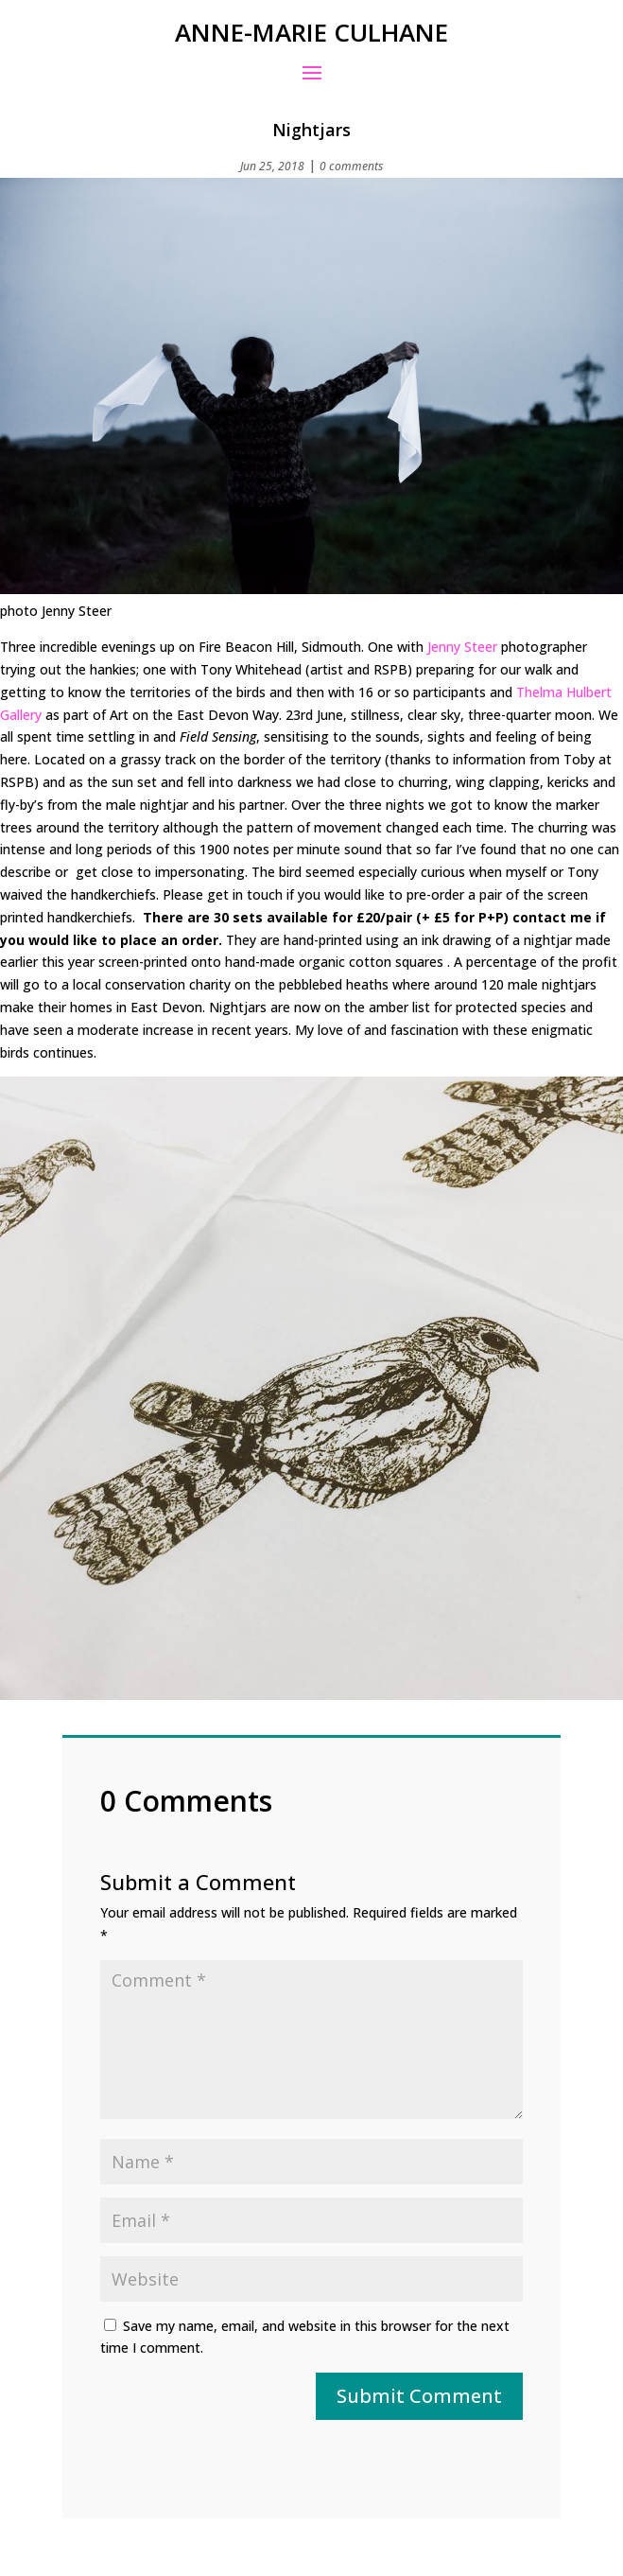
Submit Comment (419, 2396)
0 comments (351, 166)
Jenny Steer (464, 647)
